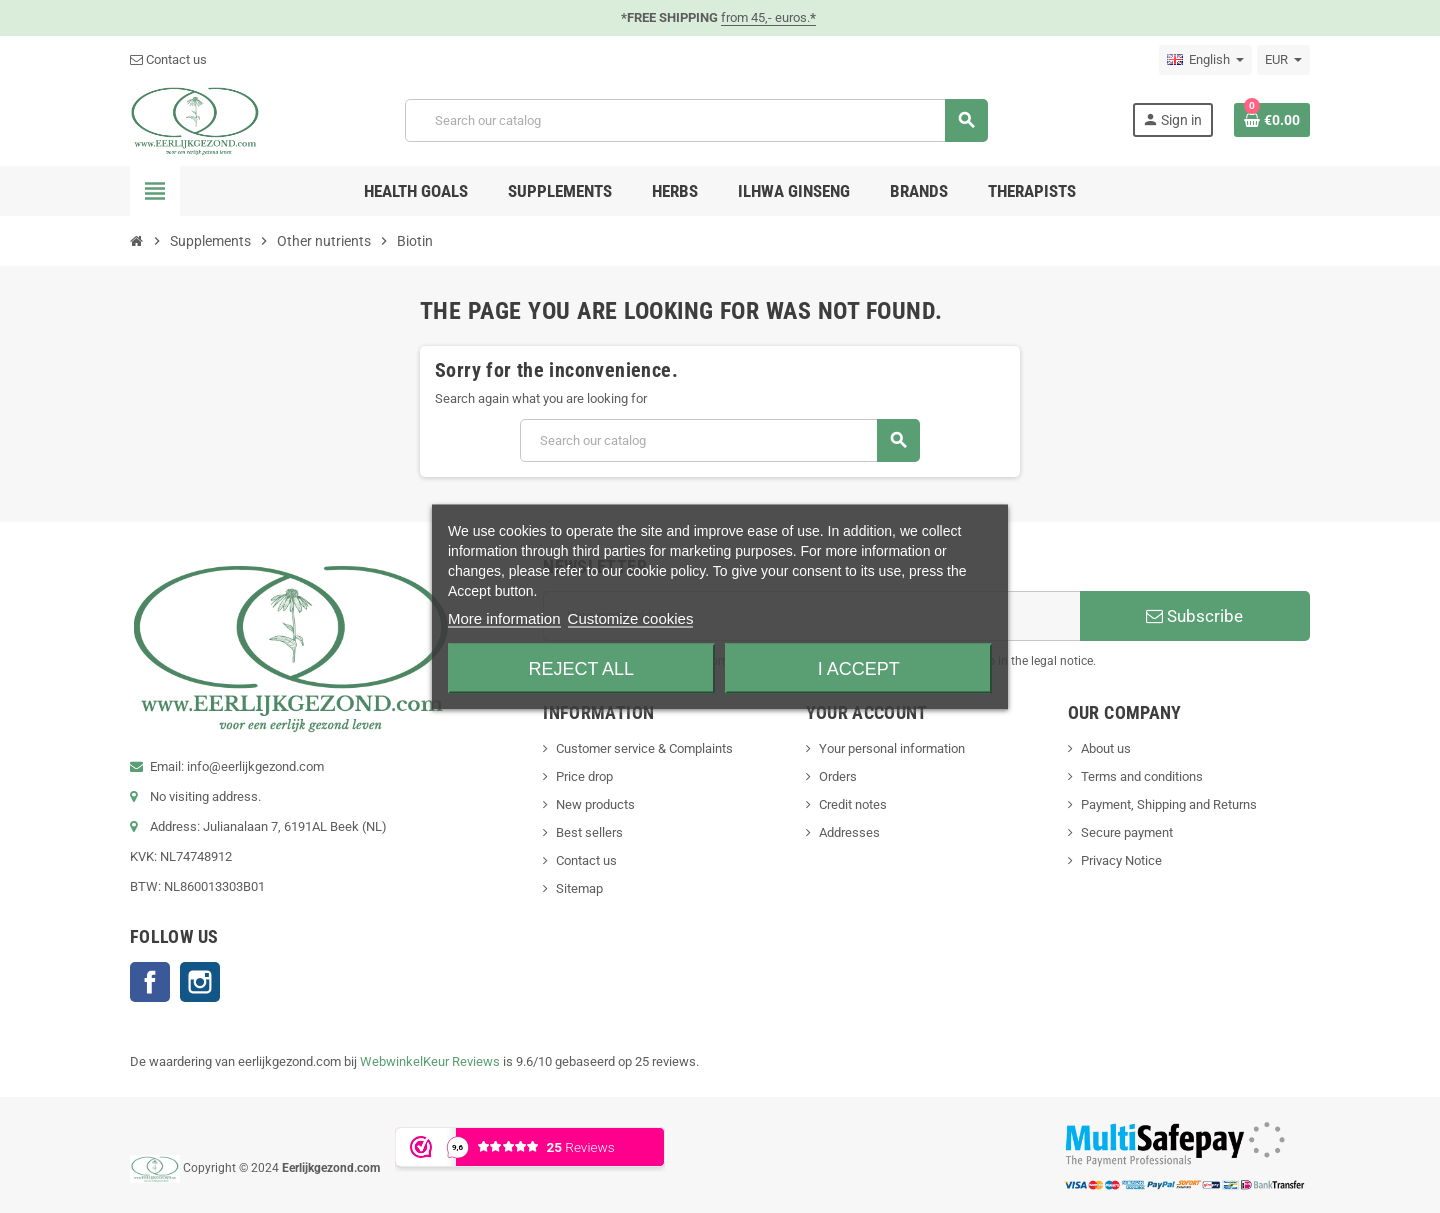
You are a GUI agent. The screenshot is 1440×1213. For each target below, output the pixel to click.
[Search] (696, 120)
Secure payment (1127, 832)
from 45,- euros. (768, 17)
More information (504, 617)
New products (595, 804)
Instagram (200, 982)
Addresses (849, 832)
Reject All (581, 668)
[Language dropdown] (1205, 60)
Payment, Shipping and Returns (1169, 804)
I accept (859, 668)
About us (1106, 748)
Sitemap (579, 888)
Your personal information (892, 748)
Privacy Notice (1121, 860)
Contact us (168, 59)
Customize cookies (631, 617)
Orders (838, 776)
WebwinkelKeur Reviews (430, 1061)
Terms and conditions (1142, 776)
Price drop (584, 776)
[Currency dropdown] (1283, 60)
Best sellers (589, 832)
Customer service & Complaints (644, 748)
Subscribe (1194, 616)
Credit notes (853, 804)
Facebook (150, 982)
